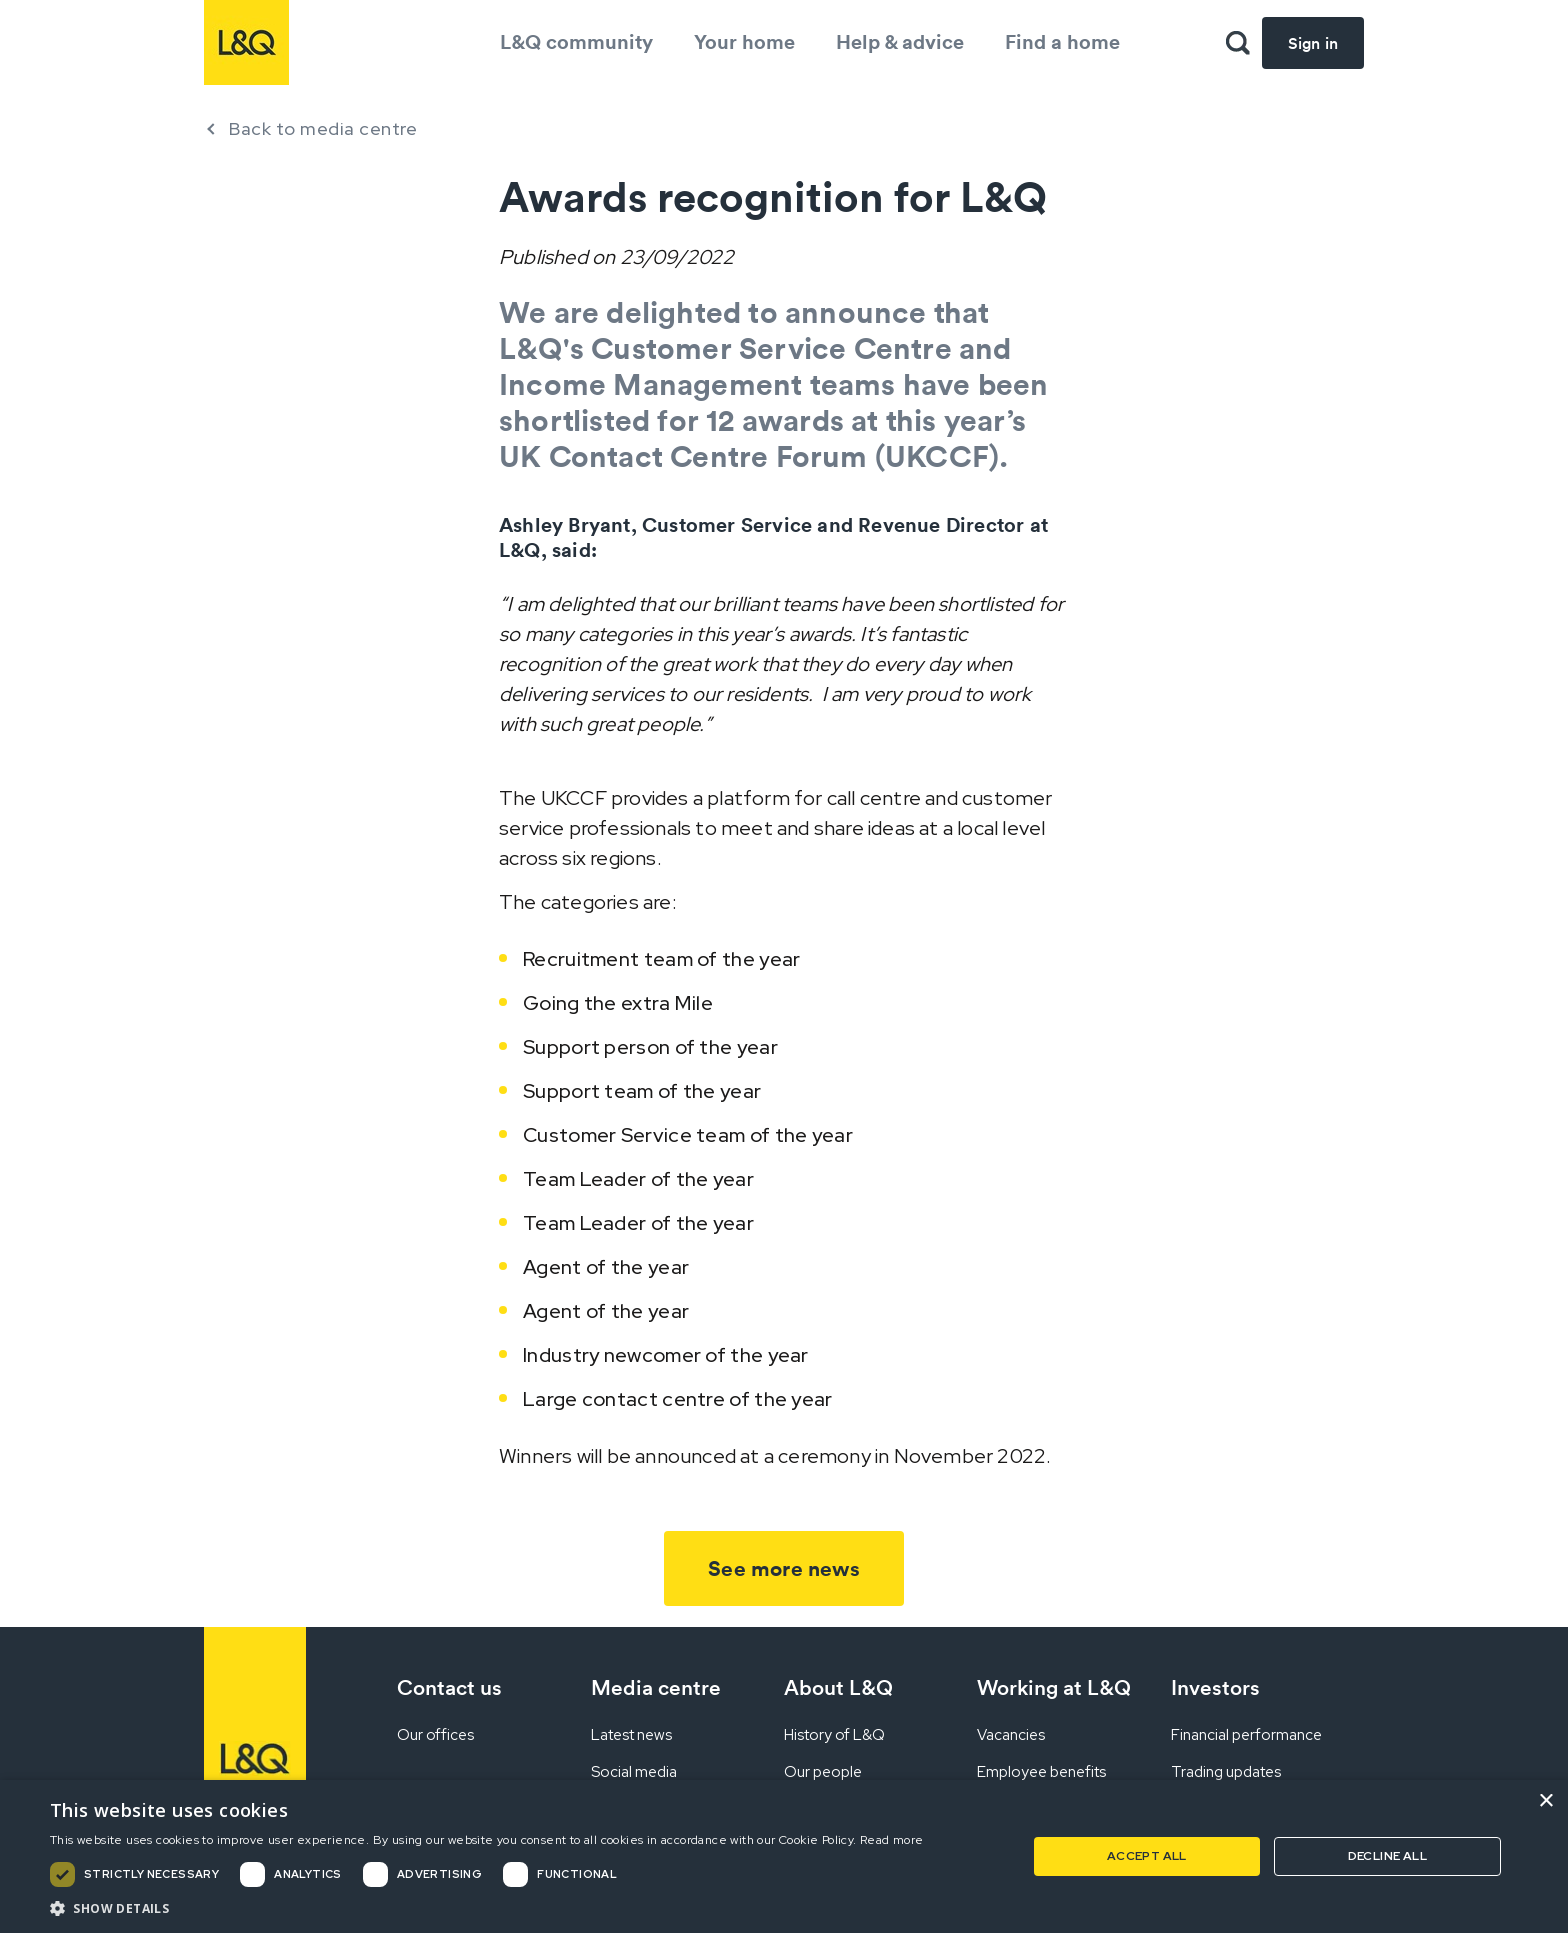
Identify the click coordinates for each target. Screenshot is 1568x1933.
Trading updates (1226, 1772)
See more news (784, 1568)
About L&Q (838, 1687)
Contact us (449, 1687)
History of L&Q (834, 1735)
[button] (487, 1908)
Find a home (1062, 41)
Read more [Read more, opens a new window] (892, 1840)
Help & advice (900, 41)
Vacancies (1011, 1735)
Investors (1215, 1687)
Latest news (631, 1735)
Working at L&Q (1054, 1687)
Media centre (656, 1687)
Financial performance (1246, 1735)
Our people (823, 1772)
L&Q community (576, 41)
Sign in (1313, 43)
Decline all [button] (1387, 1856)
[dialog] (784, 1856)
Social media (634, 1772)
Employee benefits (1041, 1772)
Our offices (435, 1735)
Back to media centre (323, 128)
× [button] (1545, 1801)
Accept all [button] (1147, 1856)
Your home (744, 41)
